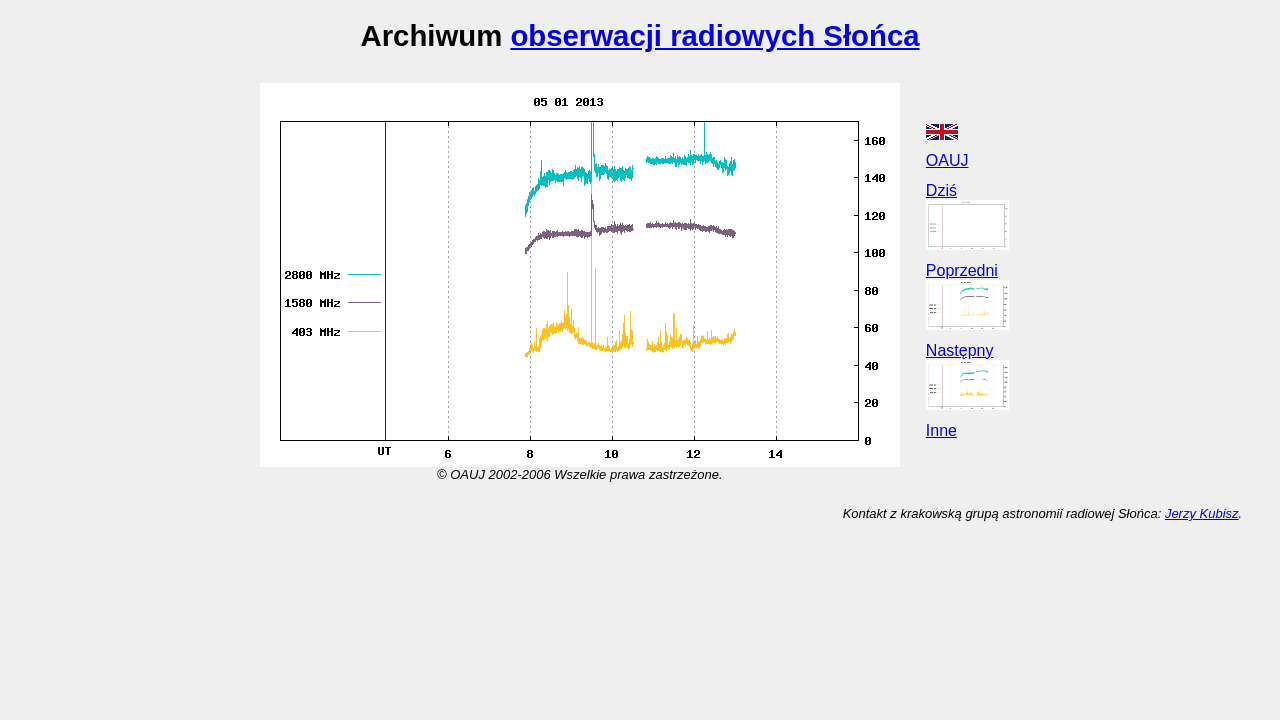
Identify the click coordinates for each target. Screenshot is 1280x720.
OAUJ (947, 160)
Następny (960, 350)
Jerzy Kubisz (1202, 513)
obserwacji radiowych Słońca (714, 35)
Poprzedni (962, 270)
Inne (941, 430)
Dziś (941, 190)
